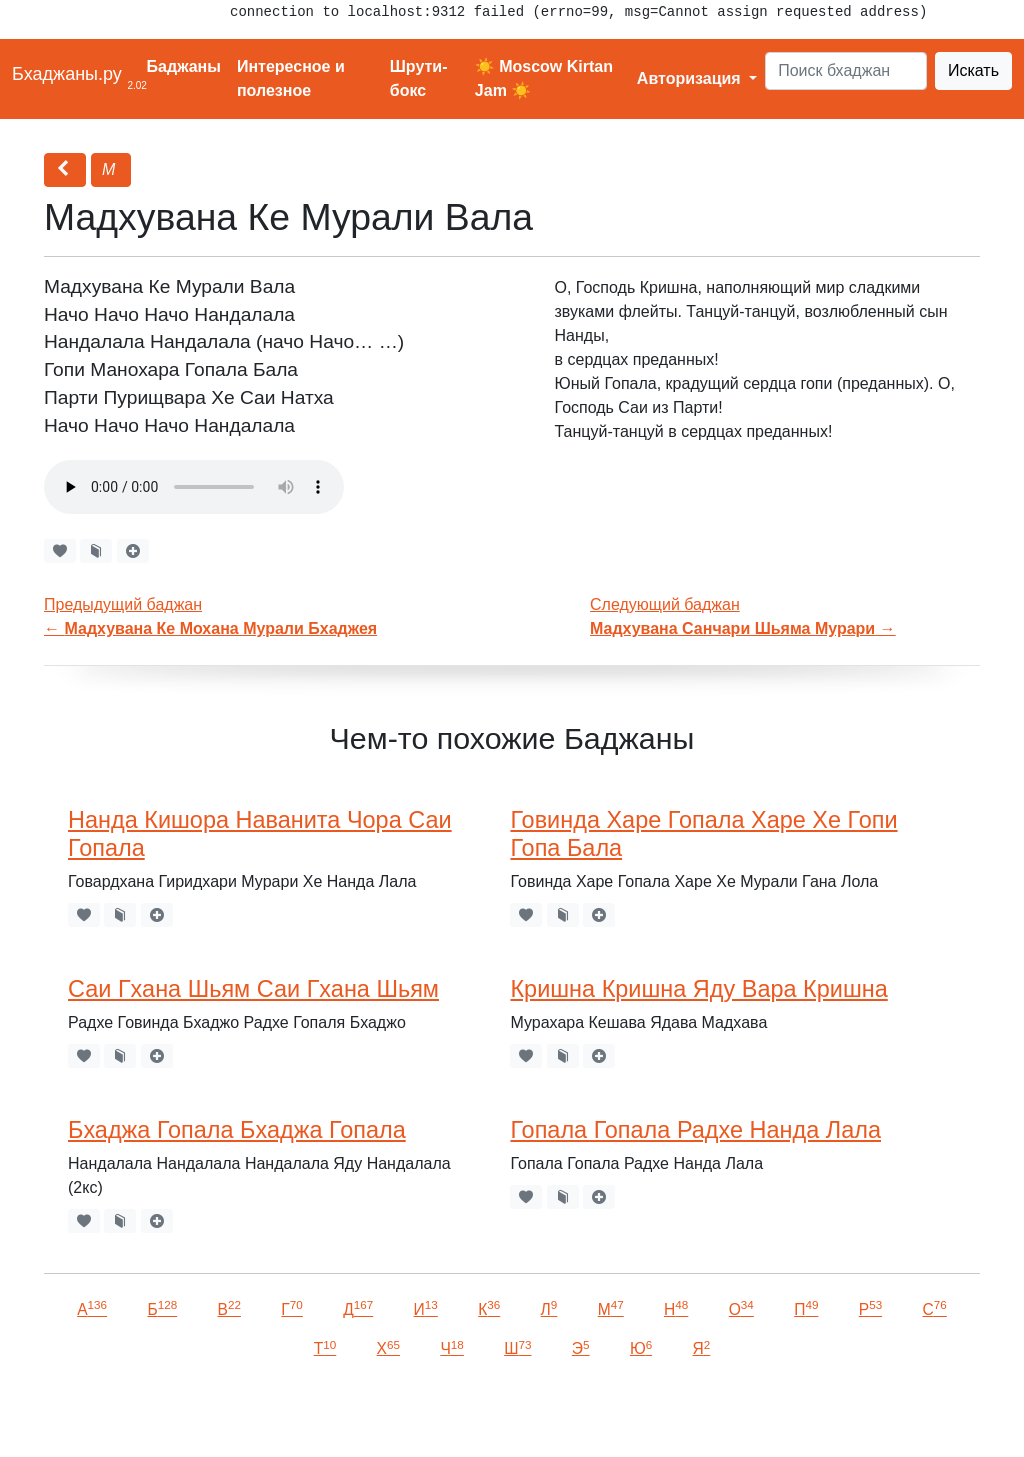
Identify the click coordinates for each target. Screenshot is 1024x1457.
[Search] (846, 71)
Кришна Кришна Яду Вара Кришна (698, 989)
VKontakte (245, 1413)
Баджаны (184, 66)
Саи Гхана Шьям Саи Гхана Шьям (253, 989)
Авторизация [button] (691, 78)
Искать (973, 70)
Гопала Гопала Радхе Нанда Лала (695, 1130)
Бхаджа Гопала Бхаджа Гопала (237, 1130)
